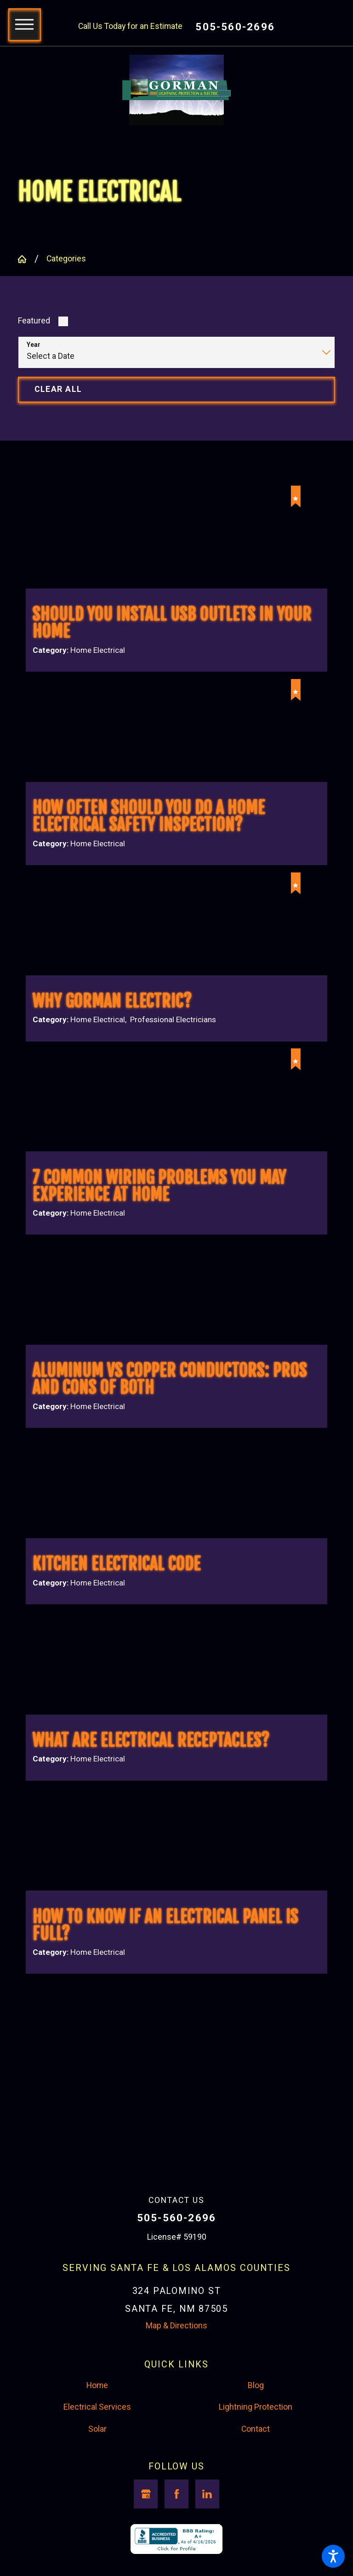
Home (97, 2406)
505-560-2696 (235, 27)
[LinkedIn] (207, 2515)
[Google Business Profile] (146, 2515)
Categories (66, 261)
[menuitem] (97, 2407)
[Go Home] (26, 261)
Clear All (58, 391)
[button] (333, 2556)
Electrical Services (97, 2428)
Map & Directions (176, 2346)
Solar (97, 2450)
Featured (34, 323)
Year (33, 347)
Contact (255, 2450)
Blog (256, 2406)
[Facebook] (176, 2515)
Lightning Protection (255, 2428)
